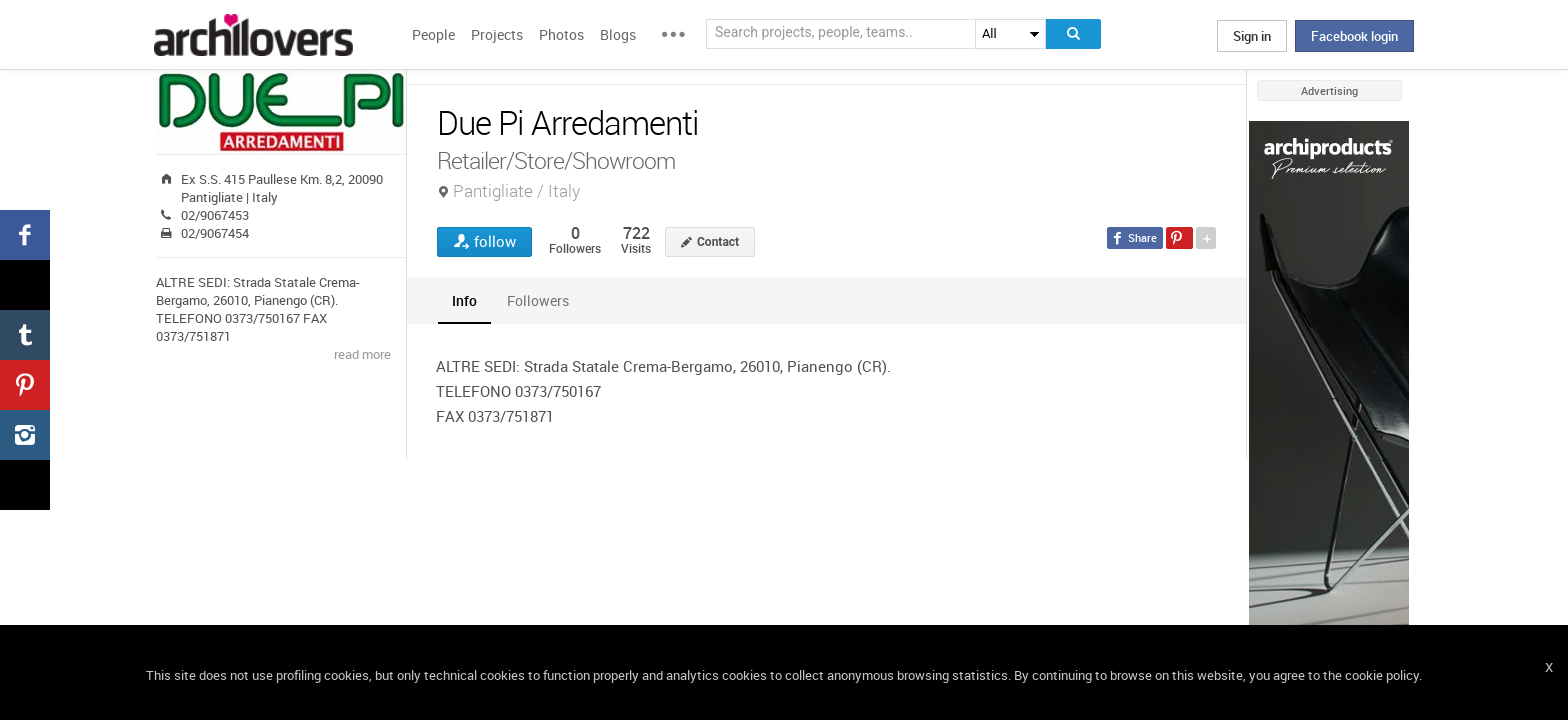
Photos (561, 34)
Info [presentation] (464, 300)
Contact (718, 242)
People (433, 34)
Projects (497, 34)
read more (362, 354)
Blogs (618, 34)
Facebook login (1354, 36)
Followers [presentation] (538, 300)
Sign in (1252, 36)
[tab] (464, 300)
